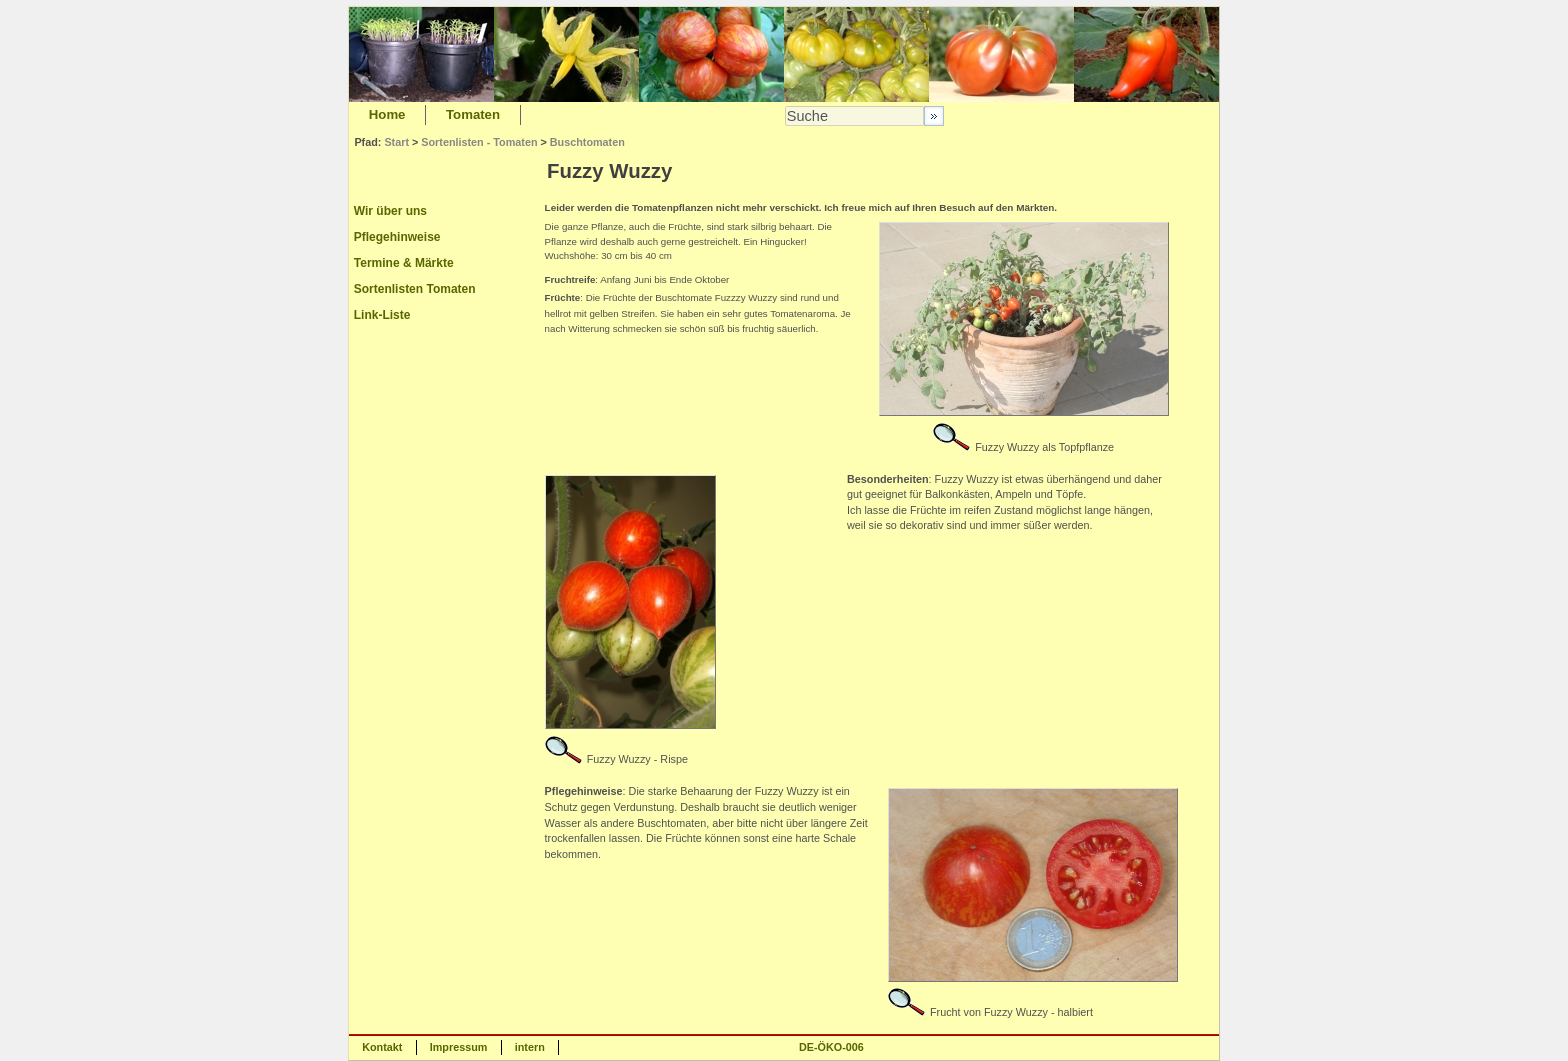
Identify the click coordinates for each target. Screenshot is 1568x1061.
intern (530, 1047)
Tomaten (473, 114)
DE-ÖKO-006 (831, 1047)
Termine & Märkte (404, 263)
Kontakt (382, 1047)
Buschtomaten (587, 142)
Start (396, 142)
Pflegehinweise (397, 237)
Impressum (459, 1047)
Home (387, 114)
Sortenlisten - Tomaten (479, 142)
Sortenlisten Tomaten (415, 289)
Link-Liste (382, 315)
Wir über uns (390, 211)
